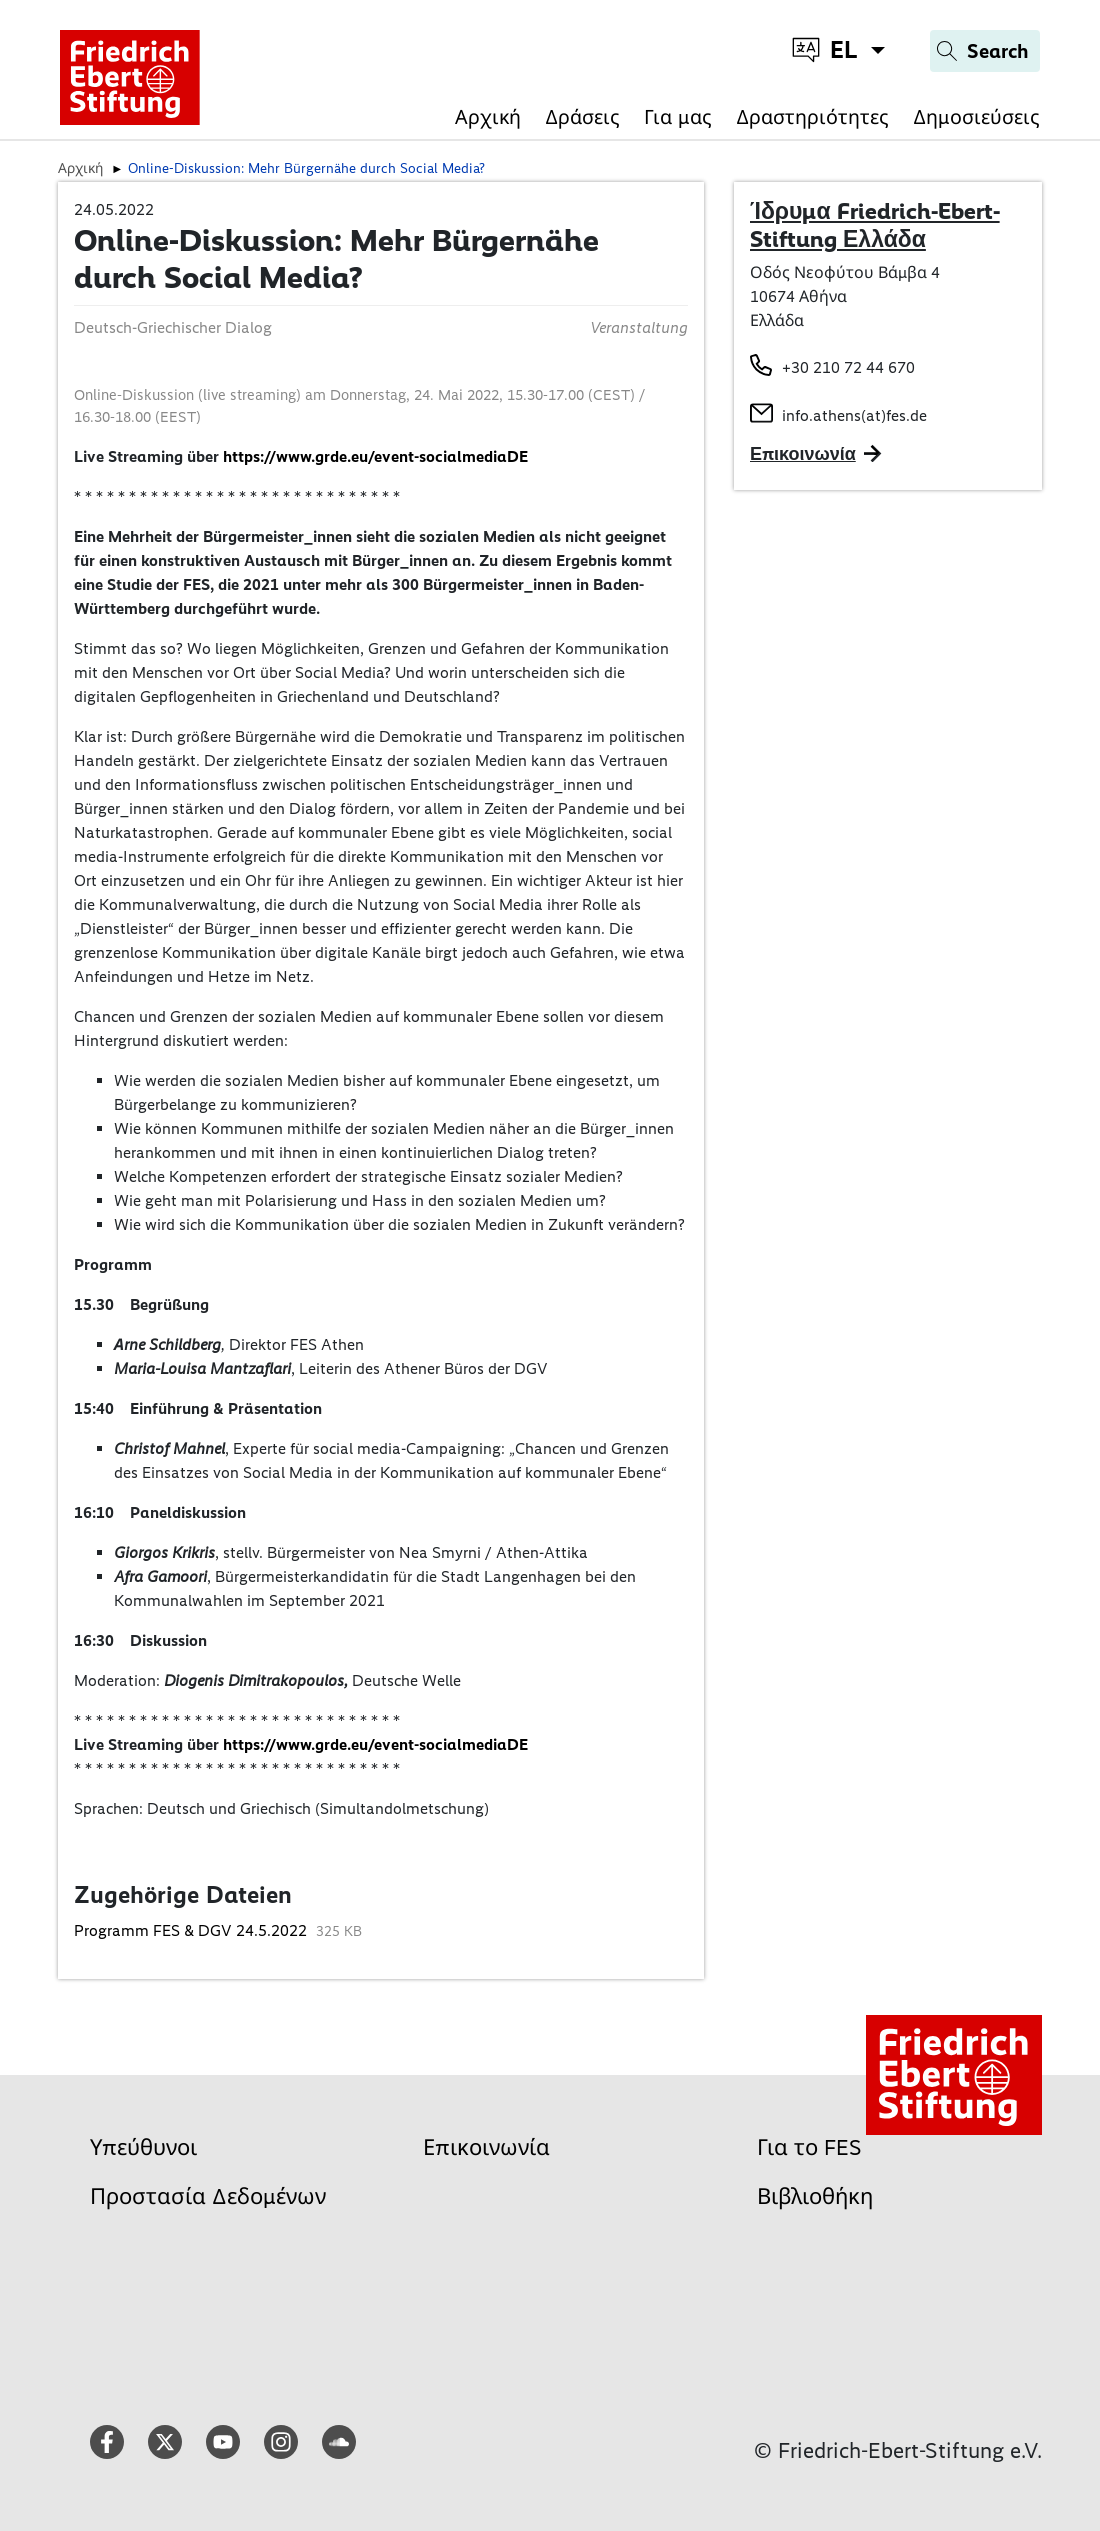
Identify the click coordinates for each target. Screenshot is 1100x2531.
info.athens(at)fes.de (854, 415)
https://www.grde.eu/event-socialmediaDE (375, 456)
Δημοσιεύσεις (976, 117)
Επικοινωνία (486, 2147)
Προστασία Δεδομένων (208, 2196)
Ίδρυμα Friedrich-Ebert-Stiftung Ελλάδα (875, 225)
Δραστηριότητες (812, 117)
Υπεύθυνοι (143, 2147)
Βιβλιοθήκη (815, 2196)
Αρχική (488, 117)
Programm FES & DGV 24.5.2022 (192, 1930)
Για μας (678, 117)
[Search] (985, 51)
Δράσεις (582, 117)
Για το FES (809, 2147)
